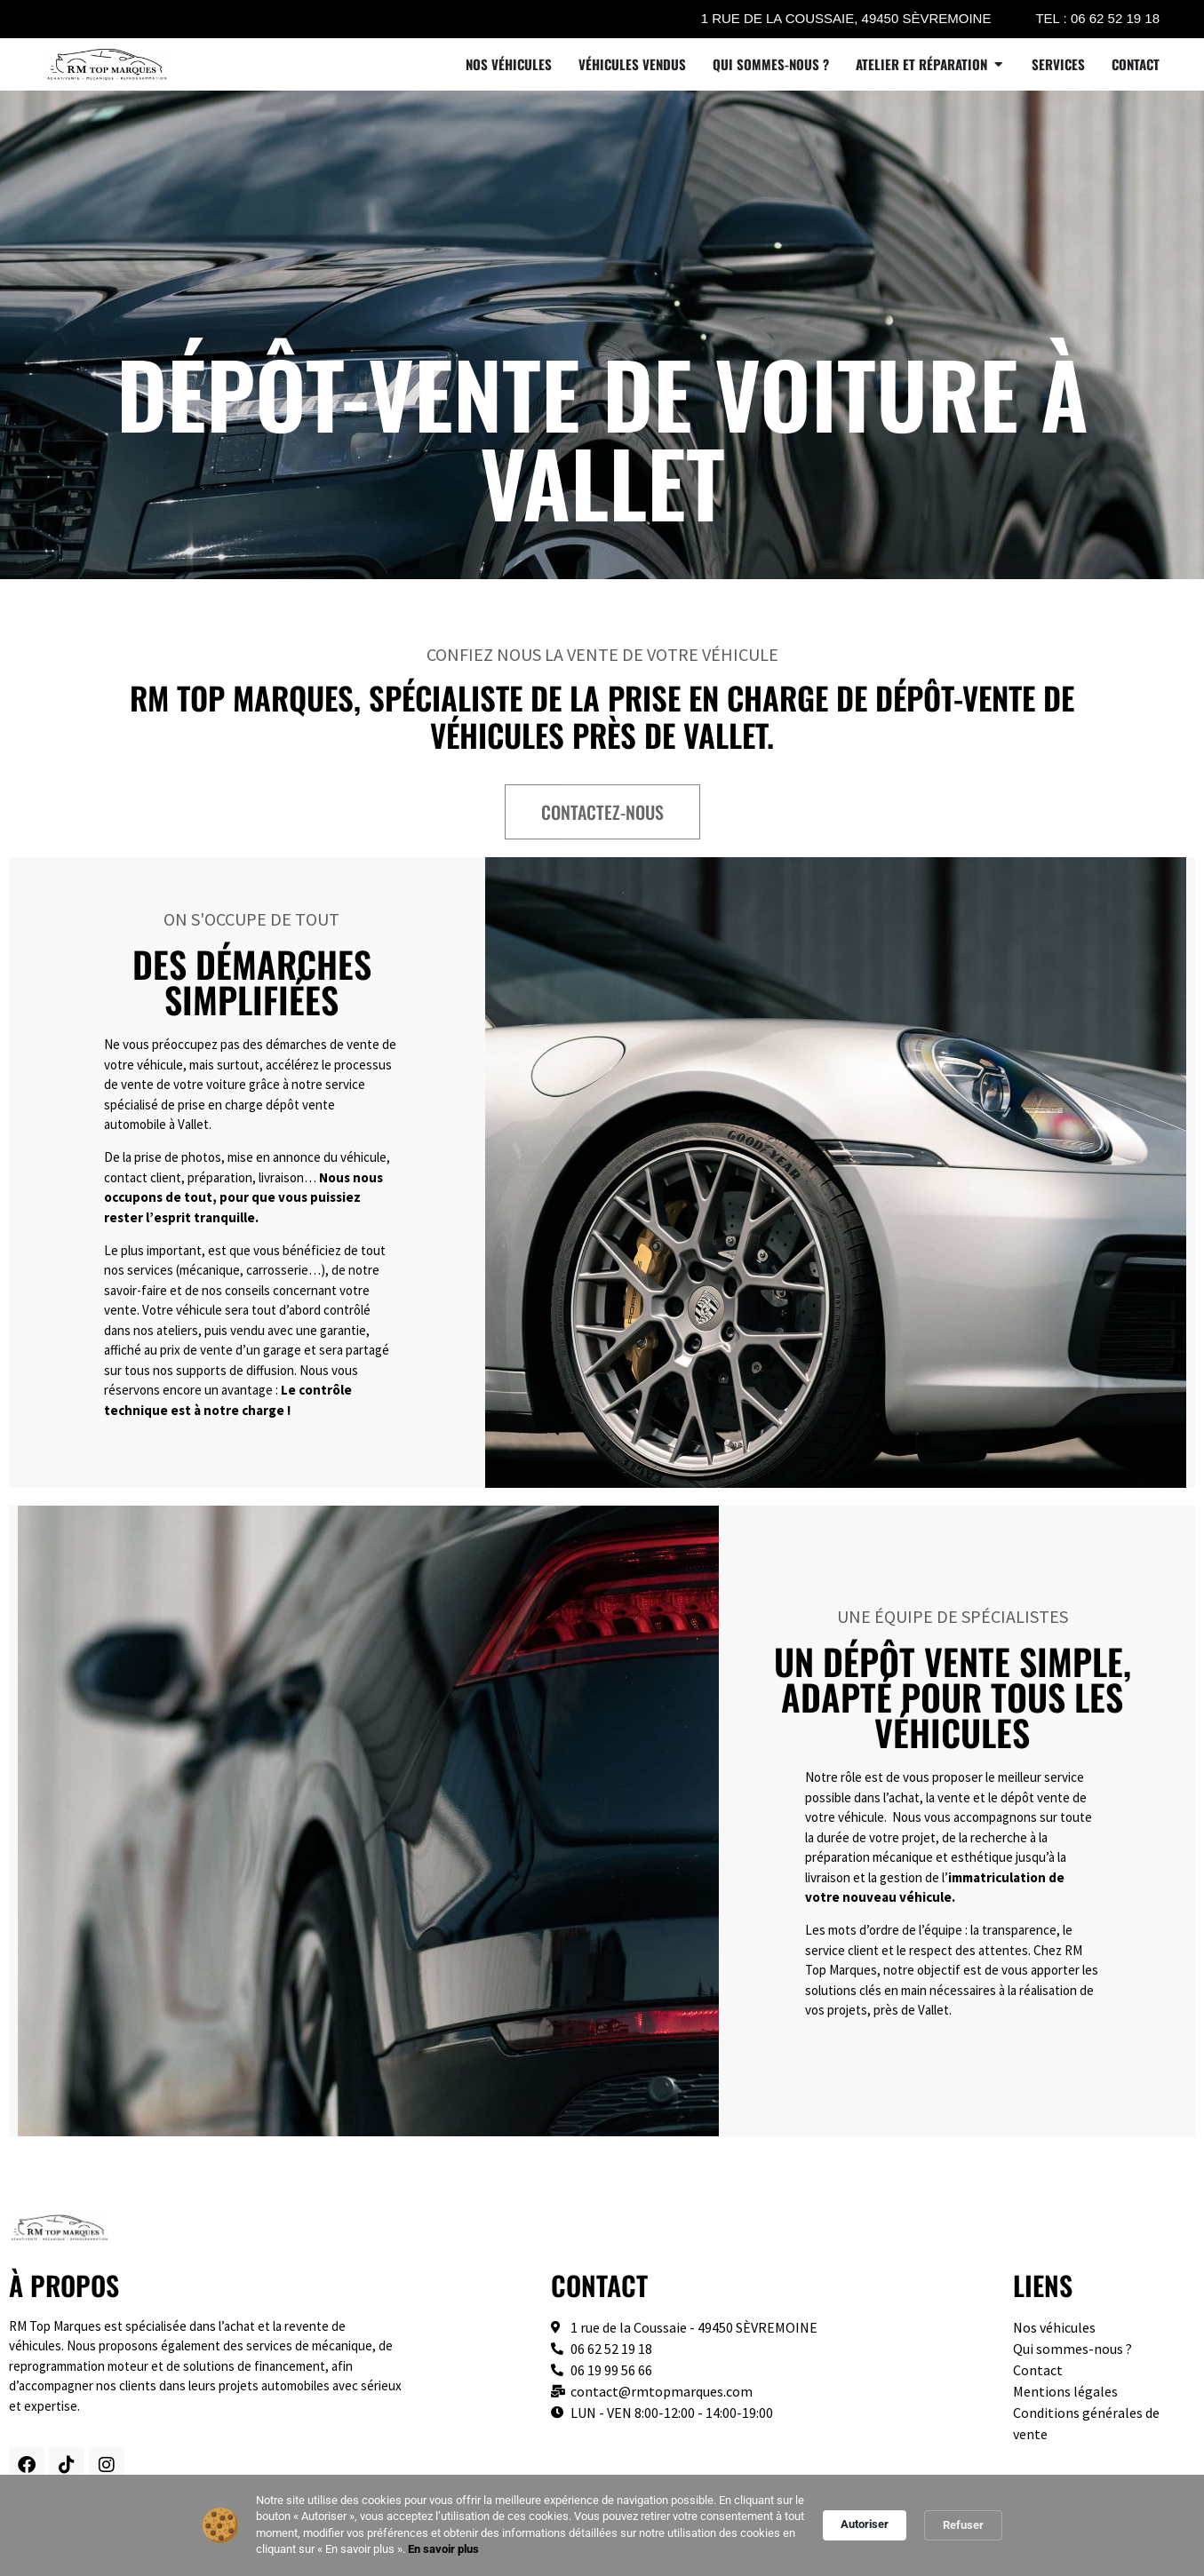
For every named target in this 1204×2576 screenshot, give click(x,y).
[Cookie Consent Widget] (602, 2525)
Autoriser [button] (865, 2524)
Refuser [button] (963, 2525)
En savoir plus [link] (443, 2549)
